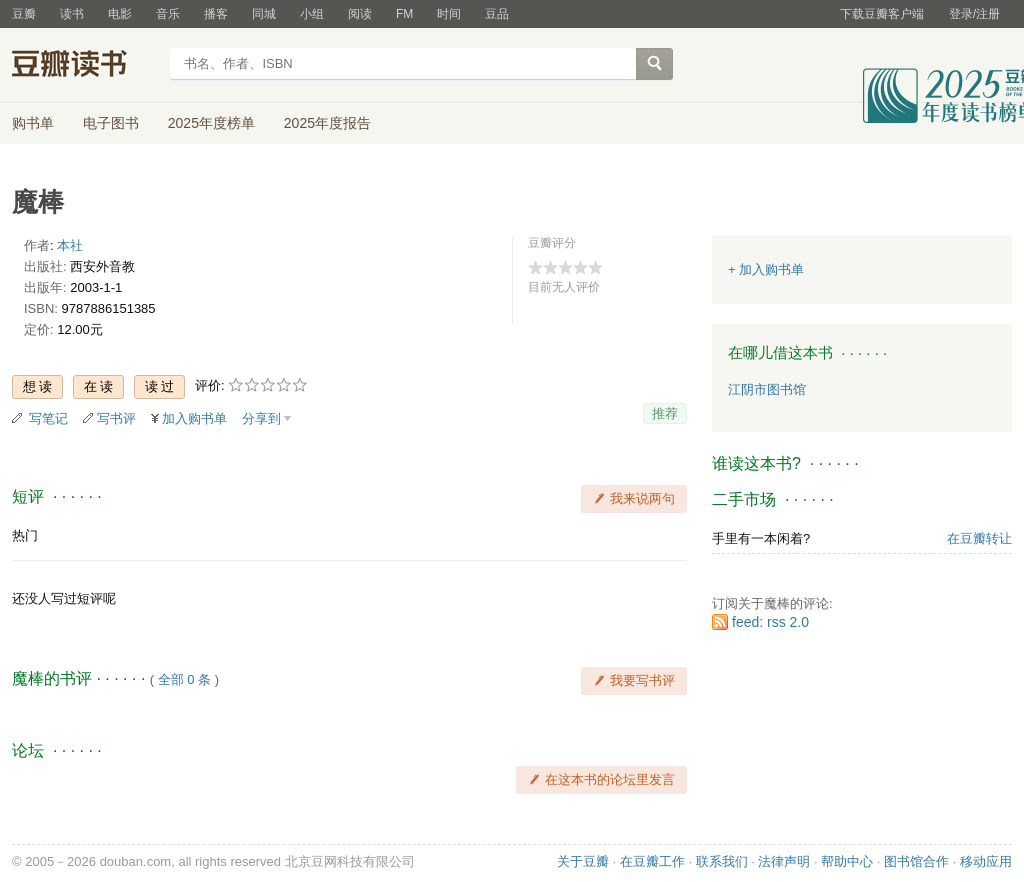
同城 (264, 14)
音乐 (168, 14)
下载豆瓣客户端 (882, 14)
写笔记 (48, 418)
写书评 (116, 418)
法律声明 (784, 861)
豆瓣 (24, 14)
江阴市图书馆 (767, 389)
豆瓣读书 (84, 66)
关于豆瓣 (583, 861)
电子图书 (111, 123)
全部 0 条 (184, 679)
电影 (120, 14)
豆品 (497, 14)
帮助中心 (847, 861)
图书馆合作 (916, 861)
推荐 (665, 413)
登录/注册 (974, 14)
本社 (70, 245)
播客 (216, 14)
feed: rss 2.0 (770, 622)
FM (404, 14)
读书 (72, 14)
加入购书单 (194, 418)
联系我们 (722, 861)
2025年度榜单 (211, 123)
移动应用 (986, 861)
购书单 (33, 123)
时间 (449, 14)
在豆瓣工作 (652, 861)
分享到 (261, 418)
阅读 (360, 14)
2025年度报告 (327, 123)
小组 (312, 14)
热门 (25, 535)
